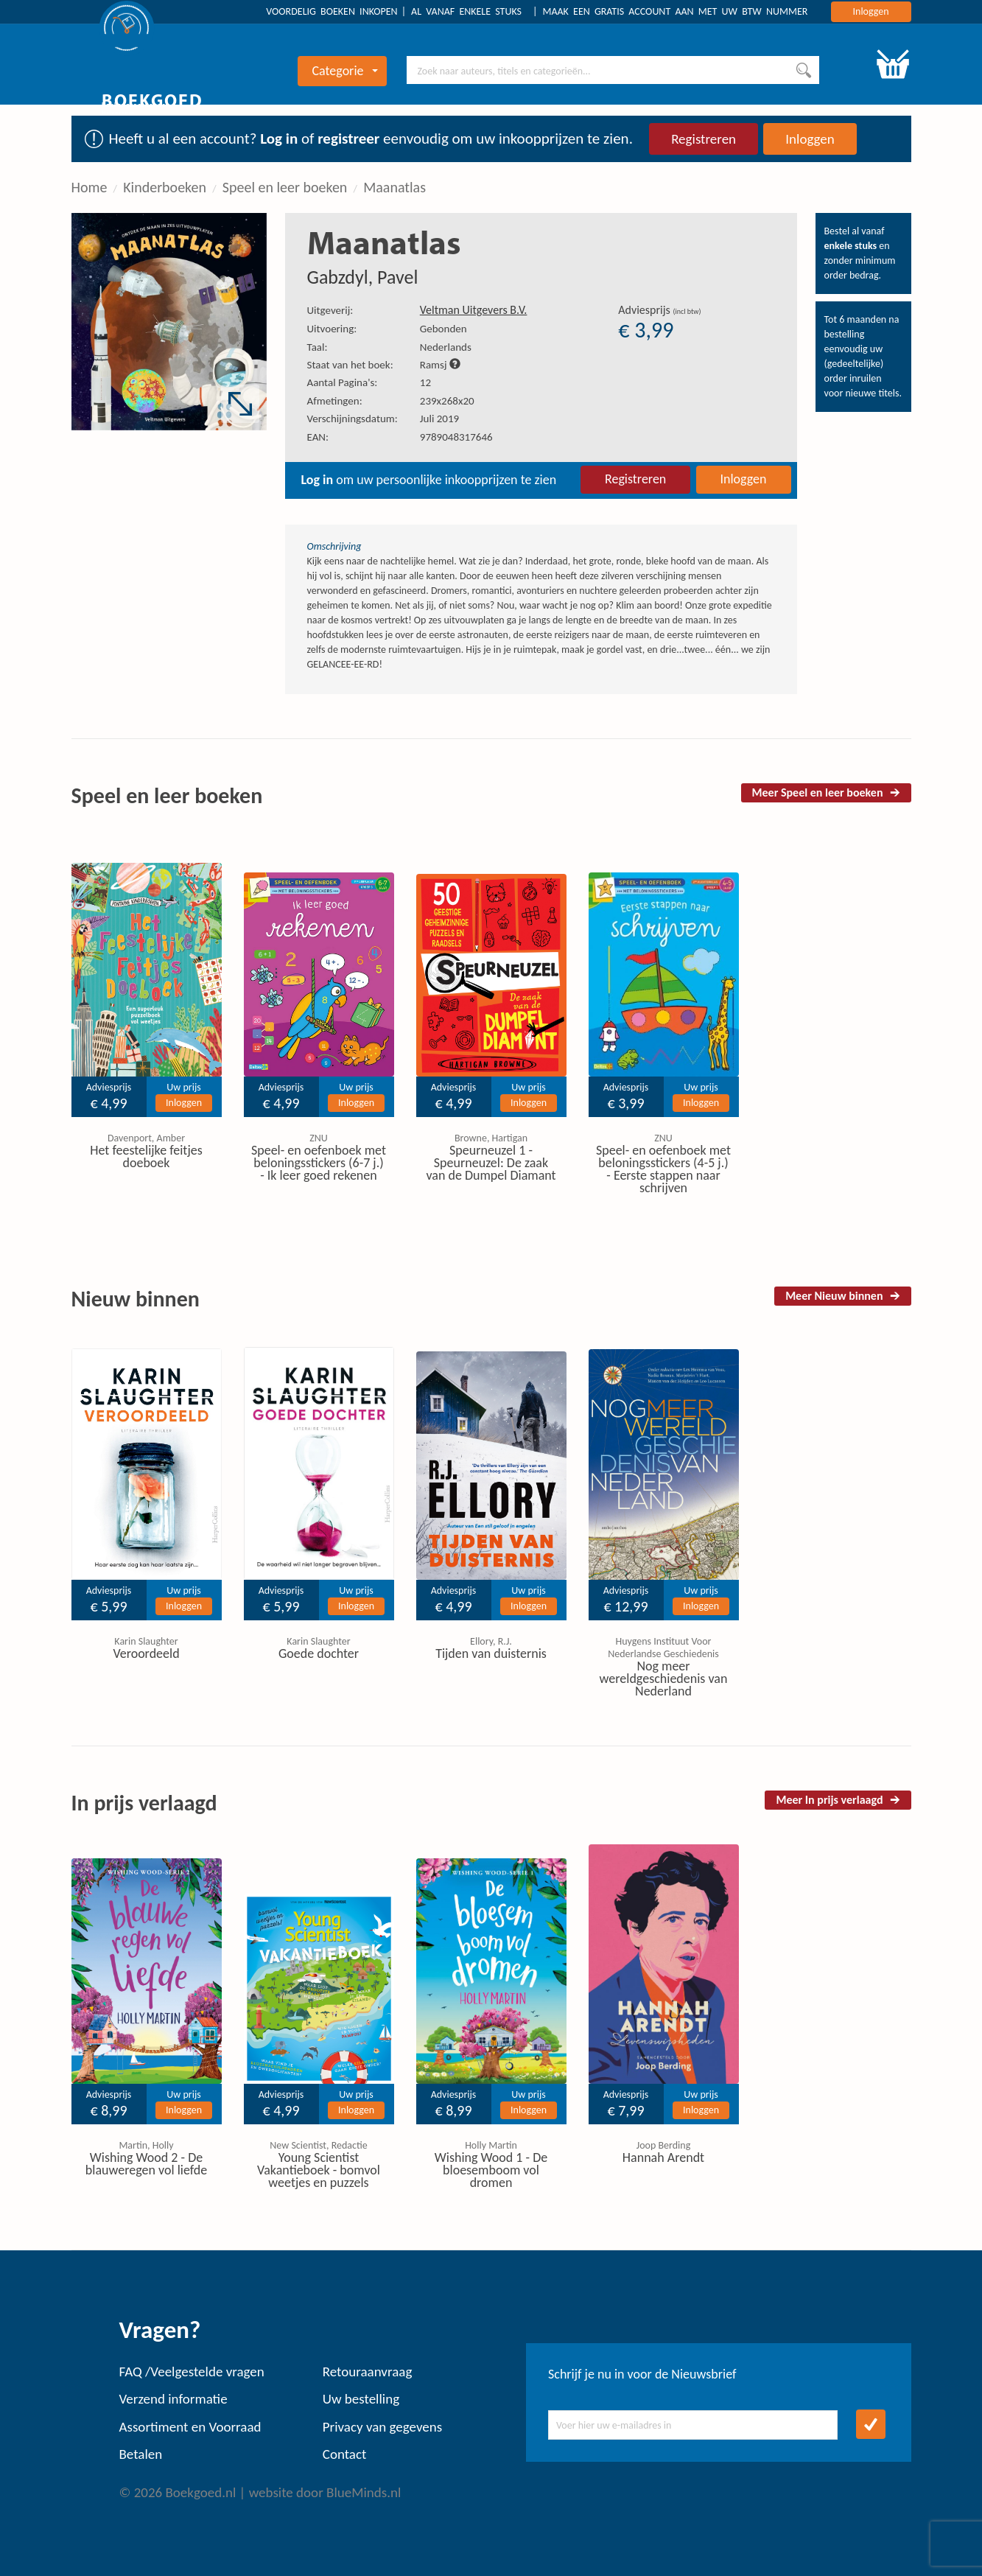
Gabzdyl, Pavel (362, 277)
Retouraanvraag (368, 2371)
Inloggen (871, 11)
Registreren (703, 138)
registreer (348, 138)
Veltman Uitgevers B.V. (473, 310)
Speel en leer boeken (285, 187)
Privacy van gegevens (382, 2426)
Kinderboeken (164, 187)
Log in (279, 138)
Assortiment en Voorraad (190, 2426)
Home (89, 187)
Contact (345, 2454)
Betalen (141, 2454)
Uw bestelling (361, 2398)
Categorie (344, 71)
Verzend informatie (173, 2398)
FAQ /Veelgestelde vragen (191, 2371)
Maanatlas (394, 187)
